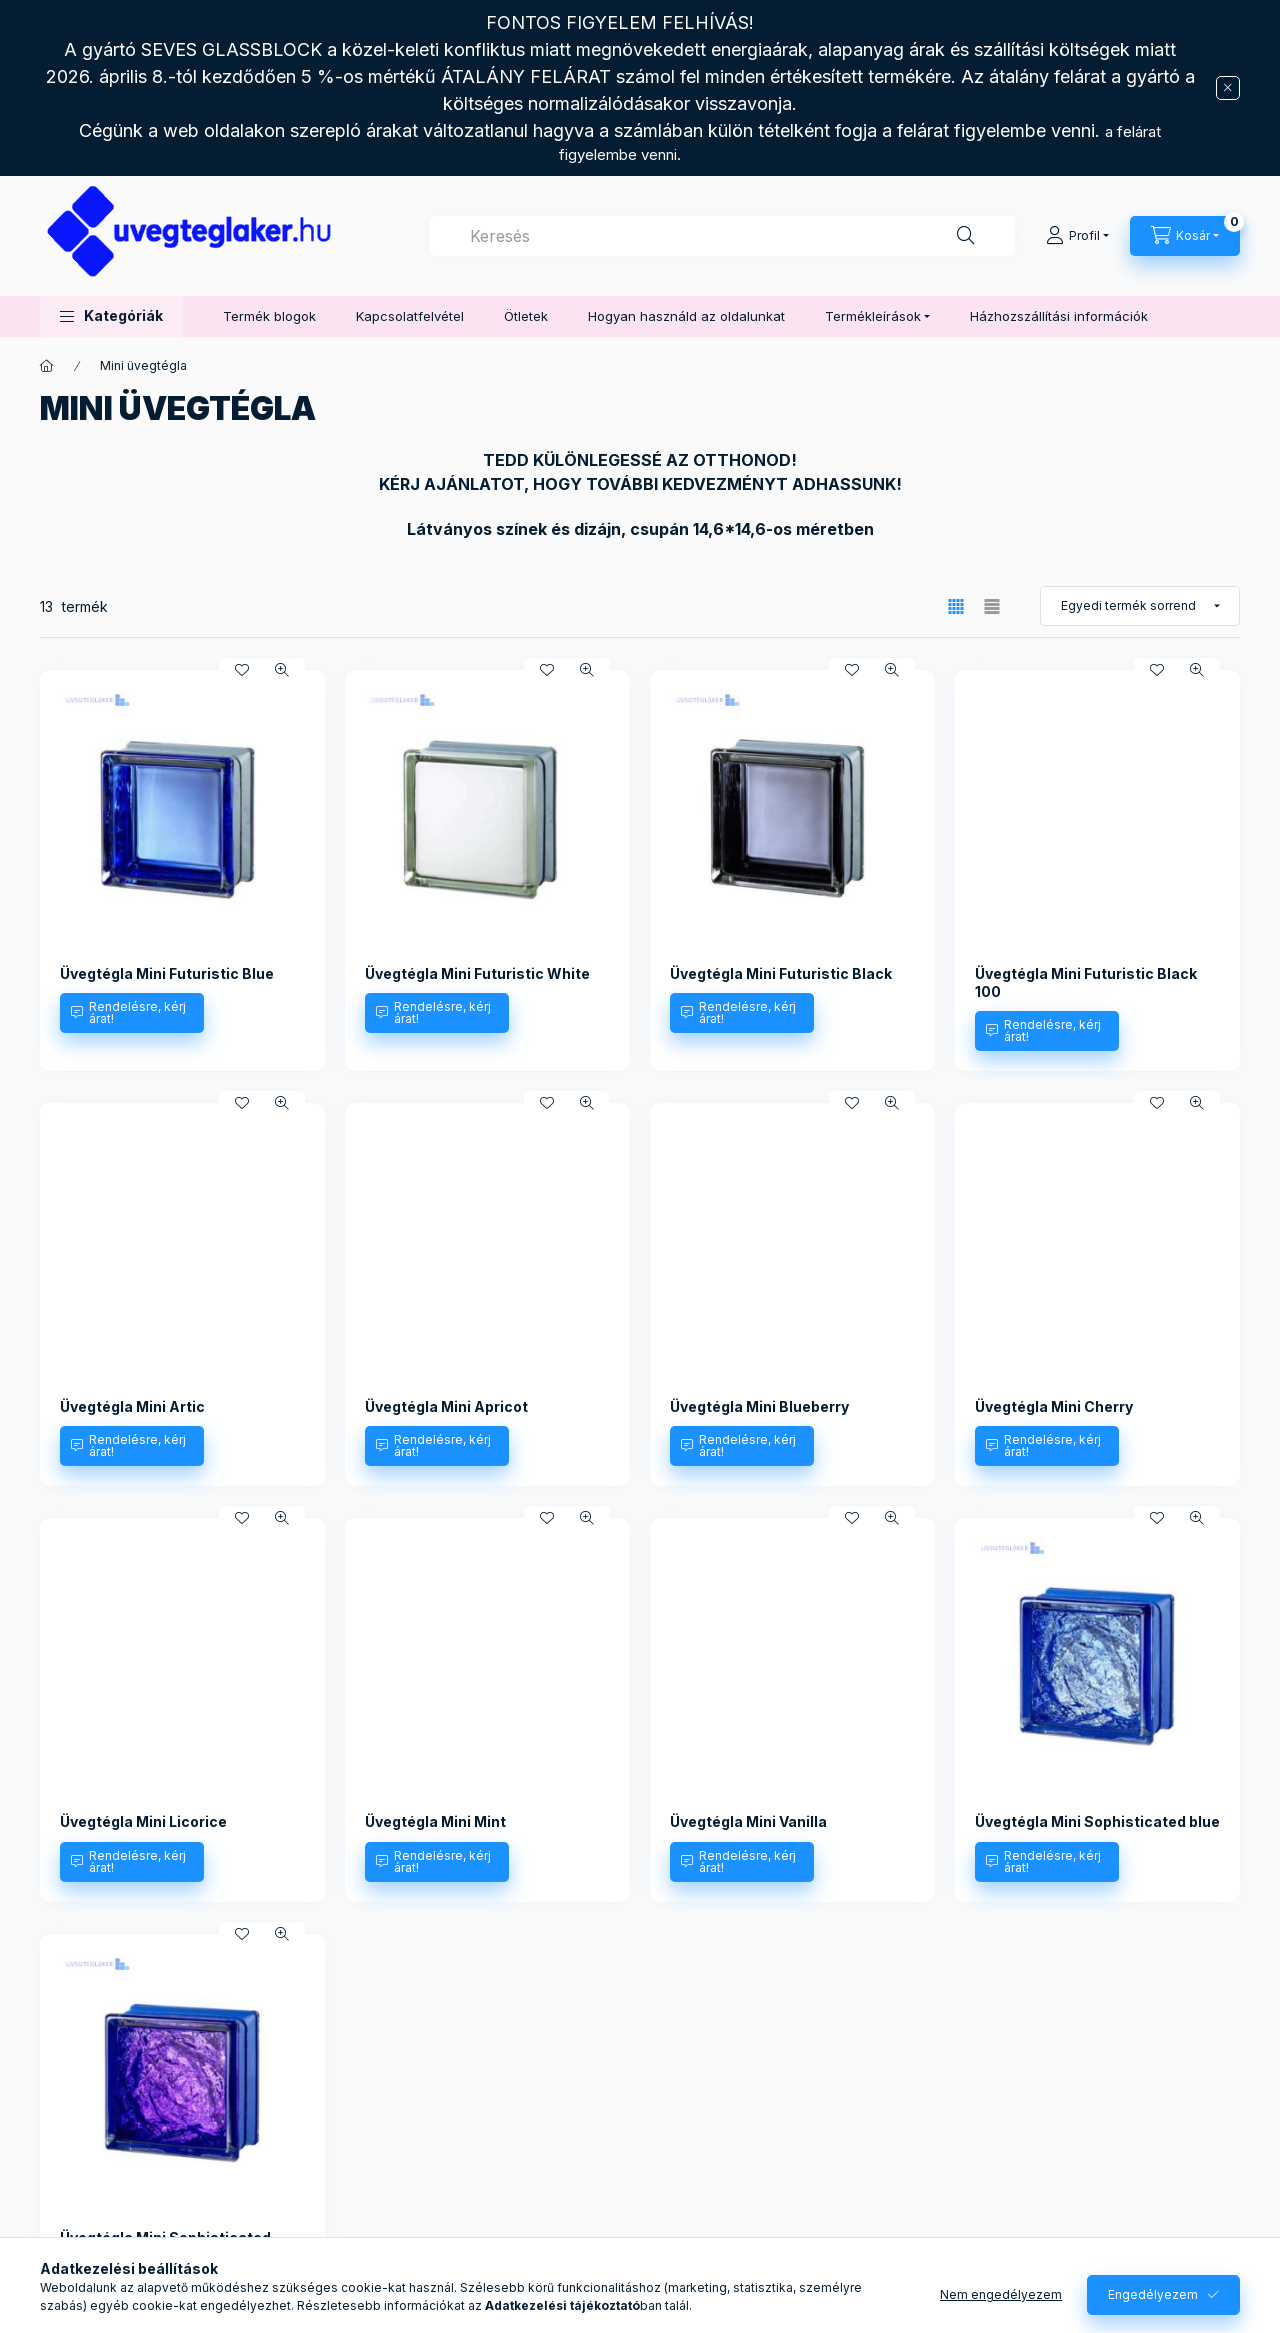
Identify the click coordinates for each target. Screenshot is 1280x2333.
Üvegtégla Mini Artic (132, 1406)
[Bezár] (1228, 88)
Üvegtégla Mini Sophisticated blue (1097, 1821)
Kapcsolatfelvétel (410, 316)
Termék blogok (269, 316)
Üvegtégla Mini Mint (435, 1821)
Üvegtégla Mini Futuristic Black (781, 973)
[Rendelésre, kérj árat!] (132, 1013)
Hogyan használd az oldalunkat (686, 316)
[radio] (992, 606)
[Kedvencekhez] (242, 670)
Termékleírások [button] (873, 316)
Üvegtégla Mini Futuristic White (477, 973)
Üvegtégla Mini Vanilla (748, 1821)
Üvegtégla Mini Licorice (143, 1821)
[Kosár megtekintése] (1185, 236)
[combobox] (722, 236)
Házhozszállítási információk (1059, 316)
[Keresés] (966, 236)
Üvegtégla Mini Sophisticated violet (165, 2246)
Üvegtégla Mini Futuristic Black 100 (1086, 982)
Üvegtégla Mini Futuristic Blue (167, 973)
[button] (111, 316)
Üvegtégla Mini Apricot (446, 1406)
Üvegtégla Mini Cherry (1054, 1406)
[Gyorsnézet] (282, 670)
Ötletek (526, 316)
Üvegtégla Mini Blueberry (759, 1406)
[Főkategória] (47, 366)
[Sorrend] (1140, 606)
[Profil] (1077, 236)
